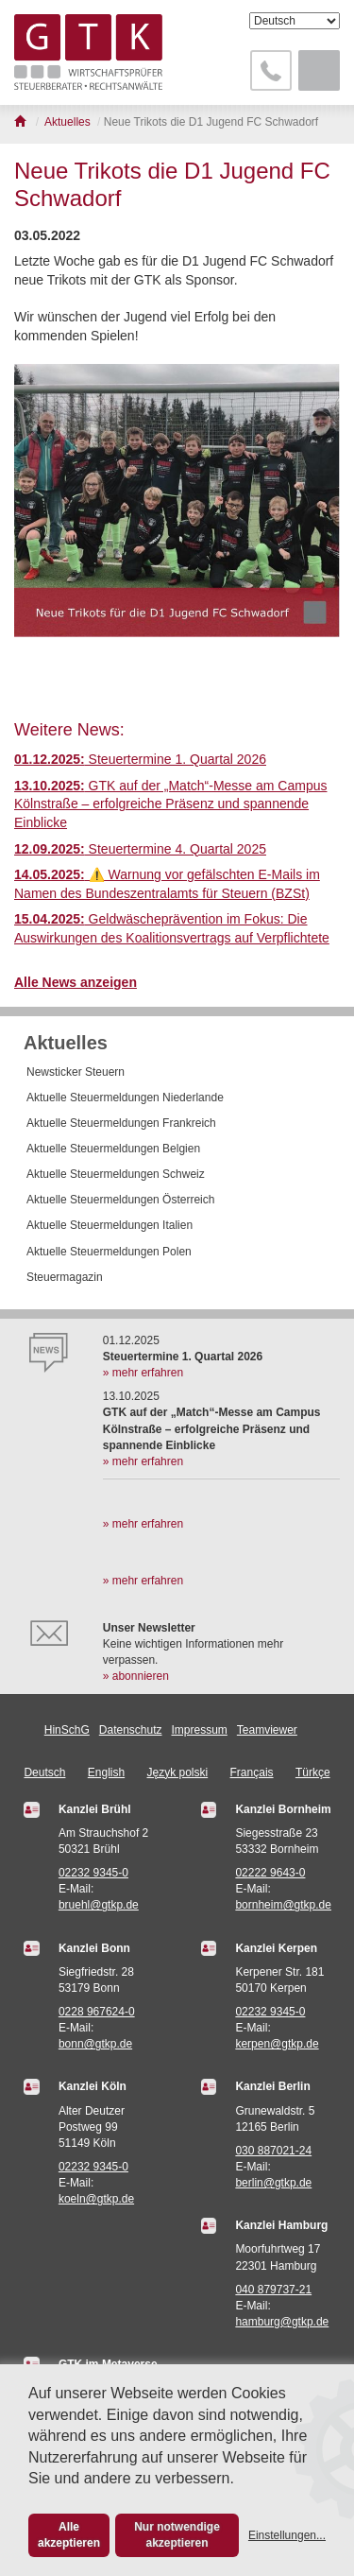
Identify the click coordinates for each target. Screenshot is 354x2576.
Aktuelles (66, 1042)
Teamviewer (267, 1730)
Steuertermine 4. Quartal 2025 (140, 848)
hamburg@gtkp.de (282, 2321)
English (106, 1772)
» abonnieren (136, 1676)
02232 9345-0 (93, 1872)
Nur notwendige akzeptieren (177, 2535)
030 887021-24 (273, 2150)
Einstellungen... (287, 2535)
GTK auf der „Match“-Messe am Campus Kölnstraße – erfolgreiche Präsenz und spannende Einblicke (170, 804)
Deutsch (44, 1772)
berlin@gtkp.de (273, 2182)
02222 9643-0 (270, 1872)
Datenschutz (130, 1730)
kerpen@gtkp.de (276, 2043)
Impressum (200, 1730)
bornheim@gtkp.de (283, 1904)
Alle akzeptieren (69, 2535)
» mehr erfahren (143, 1372)
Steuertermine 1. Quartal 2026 (140, 759)
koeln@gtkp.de (96, 2198)
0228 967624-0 (97, 2011)
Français (252, 1772)
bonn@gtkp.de (95, 2043)
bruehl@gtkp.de (99, 1904)
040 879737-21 (273, 2289)
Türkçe (312, 1772)
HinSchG (67, 1730)
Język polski (178, 1772)
